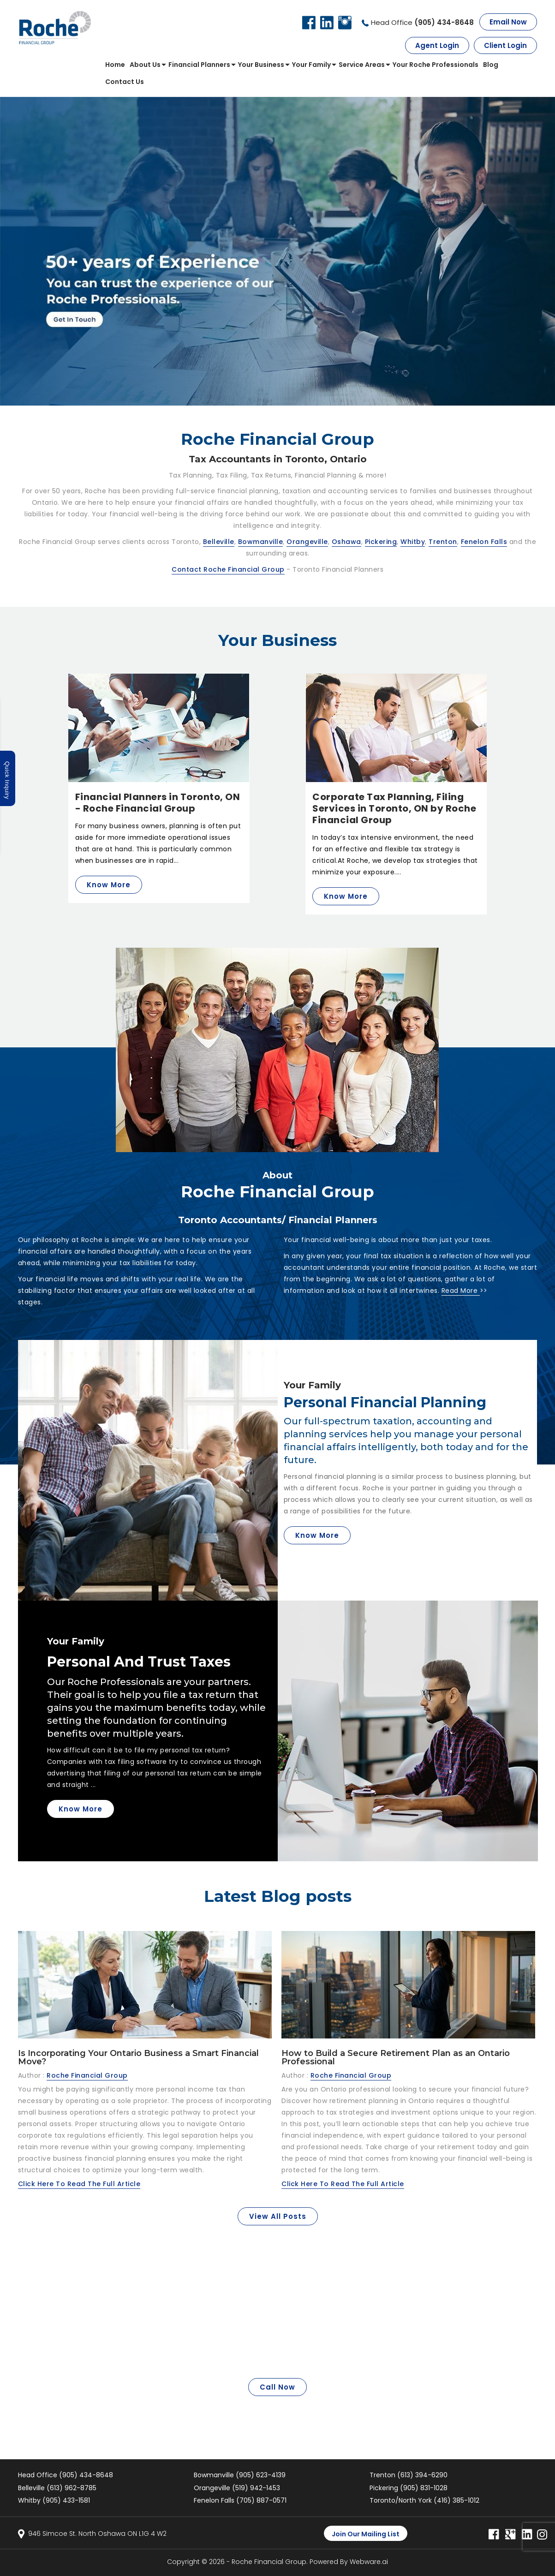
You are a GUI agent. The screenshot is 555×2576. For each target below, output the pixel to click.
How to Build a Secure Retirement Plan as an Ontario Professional (395, 2057)
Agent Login (437, 45)
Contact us (124, 81)
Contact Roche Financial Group (228, 569)
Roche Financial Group (269, 2561)
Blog (490, 64)
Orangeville (307, 541)
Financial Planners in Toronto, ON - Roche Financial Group (157, 802)
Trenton (443, 541)
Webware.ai (369, 2561)
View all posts (277, 2216)
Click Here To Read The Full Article (79, 2183)
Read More (461, 1290)
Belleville (218, 541)
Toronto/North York (424, 2500)
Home (115, 64)
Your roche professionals (435, 64)
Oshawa (346, 541)
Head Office (422, 22)
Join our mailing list (366, 2534)
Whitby (412, 541)
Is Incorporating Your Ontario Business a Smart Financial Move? (138, 2057)
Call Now (277, 2387)
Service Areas (362, 64)
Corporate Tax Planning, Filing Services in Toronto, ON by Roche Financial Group (394, 808)
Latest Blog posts (278, 1896)
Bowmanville (260, 541)
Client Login (505, 45)
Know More (109, 885)
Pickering (381, 541)
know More (317, 1535)
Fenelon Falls (484, 541)
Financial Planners (199, 64)
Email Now (508, 22)
